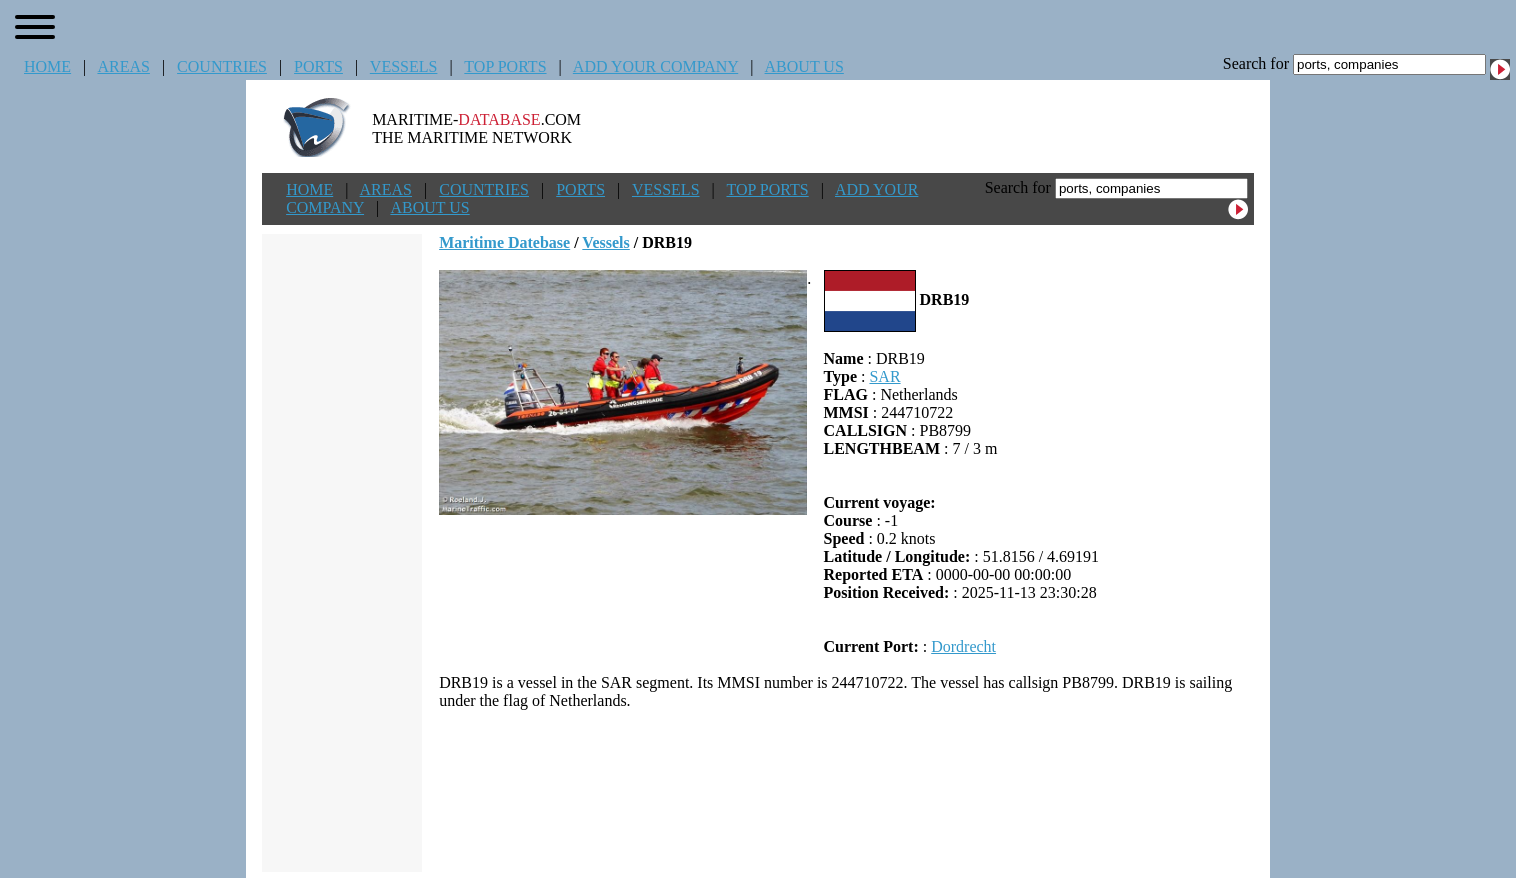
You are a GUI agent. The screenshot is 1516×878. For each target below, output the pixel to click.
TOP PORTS (505, 66)
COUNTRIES (222, 66)
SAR (884, 376)
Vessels (605, 242)
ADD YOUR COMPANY (655, 66)
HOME (47, 66)
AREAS (123, 66)
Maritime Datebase (504, 242)
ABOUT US (804, 66)
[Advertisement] (847, 791)
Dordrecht (963, 646)
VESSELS (404, 66)
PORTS (318, 66)
